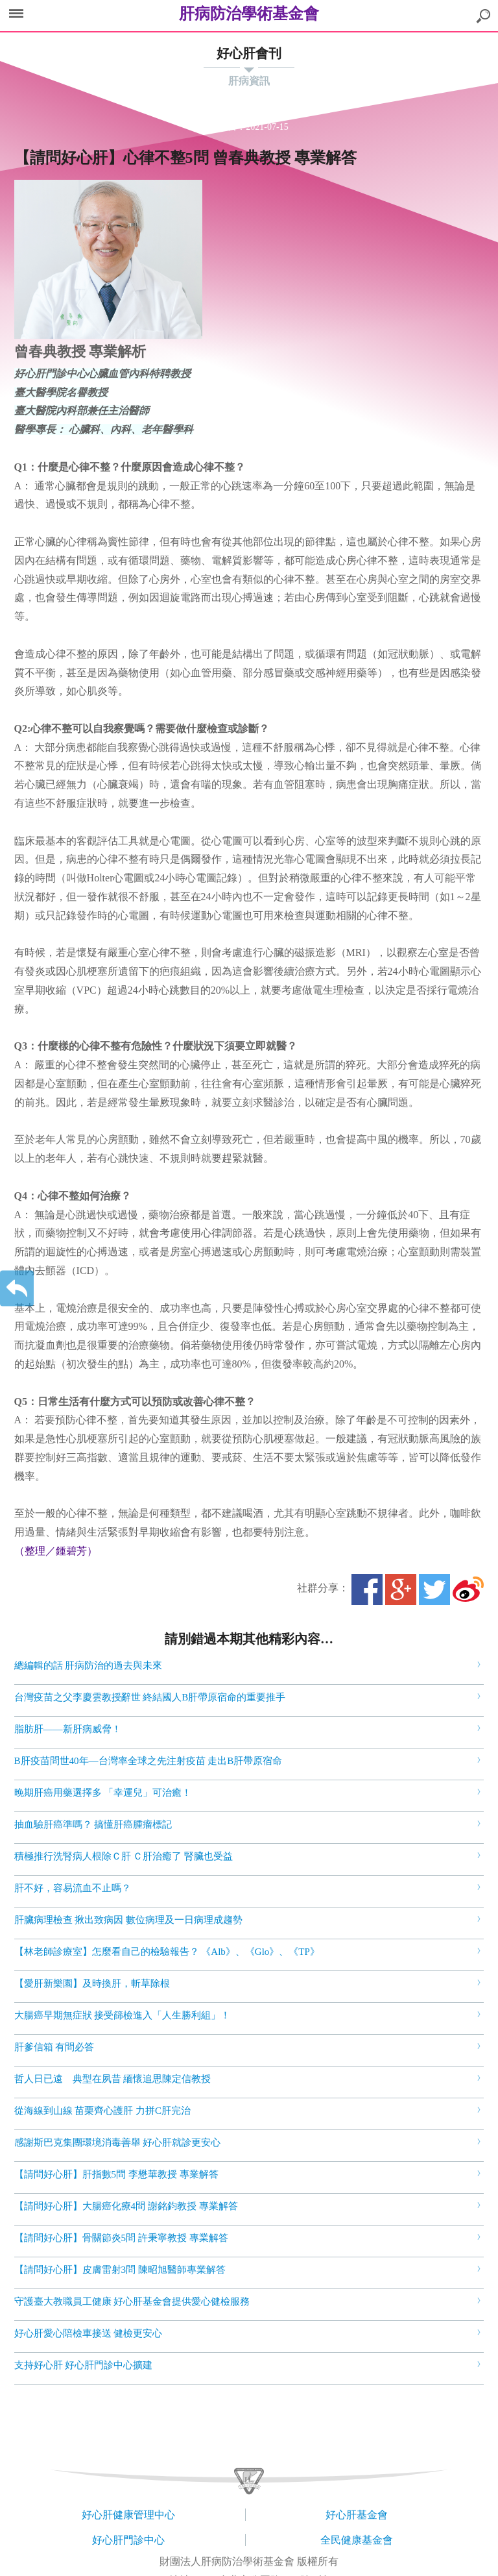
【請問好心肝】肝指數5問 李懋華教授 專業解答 (116, 2174)
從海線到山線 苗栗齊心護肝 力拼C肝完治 (102, 2110)
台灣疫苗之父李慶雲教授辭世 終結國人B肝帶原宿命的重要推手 (150, 1697)
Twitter (434, 1589)
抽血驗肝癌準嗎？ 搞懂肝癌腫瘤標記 (93, 1824)
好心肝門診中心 (128, 2539)
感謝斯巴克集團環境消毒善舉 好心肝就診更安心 (117, 2142)
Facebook (367, 1589)
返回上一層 (17, 1288)
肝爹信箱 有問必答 (54, 2047)
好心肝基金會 (357, 2514)
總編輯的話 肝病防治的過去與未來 (88, 1665)
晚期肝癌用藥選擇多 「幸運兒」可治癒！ (103, 1792)
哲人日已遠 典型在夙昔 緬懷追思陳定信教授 (112, 2079)
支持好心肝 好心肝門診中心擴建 (83, 2365)
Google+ (400, 1589)
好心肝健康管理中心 (128, 2514)
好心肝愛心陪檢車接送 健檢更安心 (88, 2333)
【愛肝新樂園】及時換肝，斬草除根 (92, 1983)
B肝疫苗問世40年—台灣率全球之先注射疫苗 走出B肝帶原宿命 (148, 1761)
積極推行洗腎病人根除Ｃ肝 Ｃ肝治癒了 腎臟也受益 (123, 1856)
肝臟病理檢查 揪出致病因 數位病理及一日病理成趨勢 (128, 1920)
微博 (468, 1589)
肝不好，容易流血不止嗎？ (72, 1888)
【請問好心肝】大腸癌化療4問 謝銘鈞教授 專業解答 (126, 2206)
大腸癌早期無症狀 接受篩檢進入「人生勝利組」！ (122, 2015)
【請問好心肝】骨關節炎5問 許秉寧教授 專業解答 (121, 2238)
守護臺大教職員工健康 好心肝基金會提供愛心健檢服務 (132, 2301)
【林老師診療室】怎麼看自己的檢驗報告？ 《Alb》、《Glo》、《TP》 (167, 1951)
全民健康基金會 (356, 2539)
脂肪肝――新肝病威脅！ (67, 1729)
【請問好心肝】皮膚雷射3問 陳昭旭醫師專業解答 (120, 2269)
